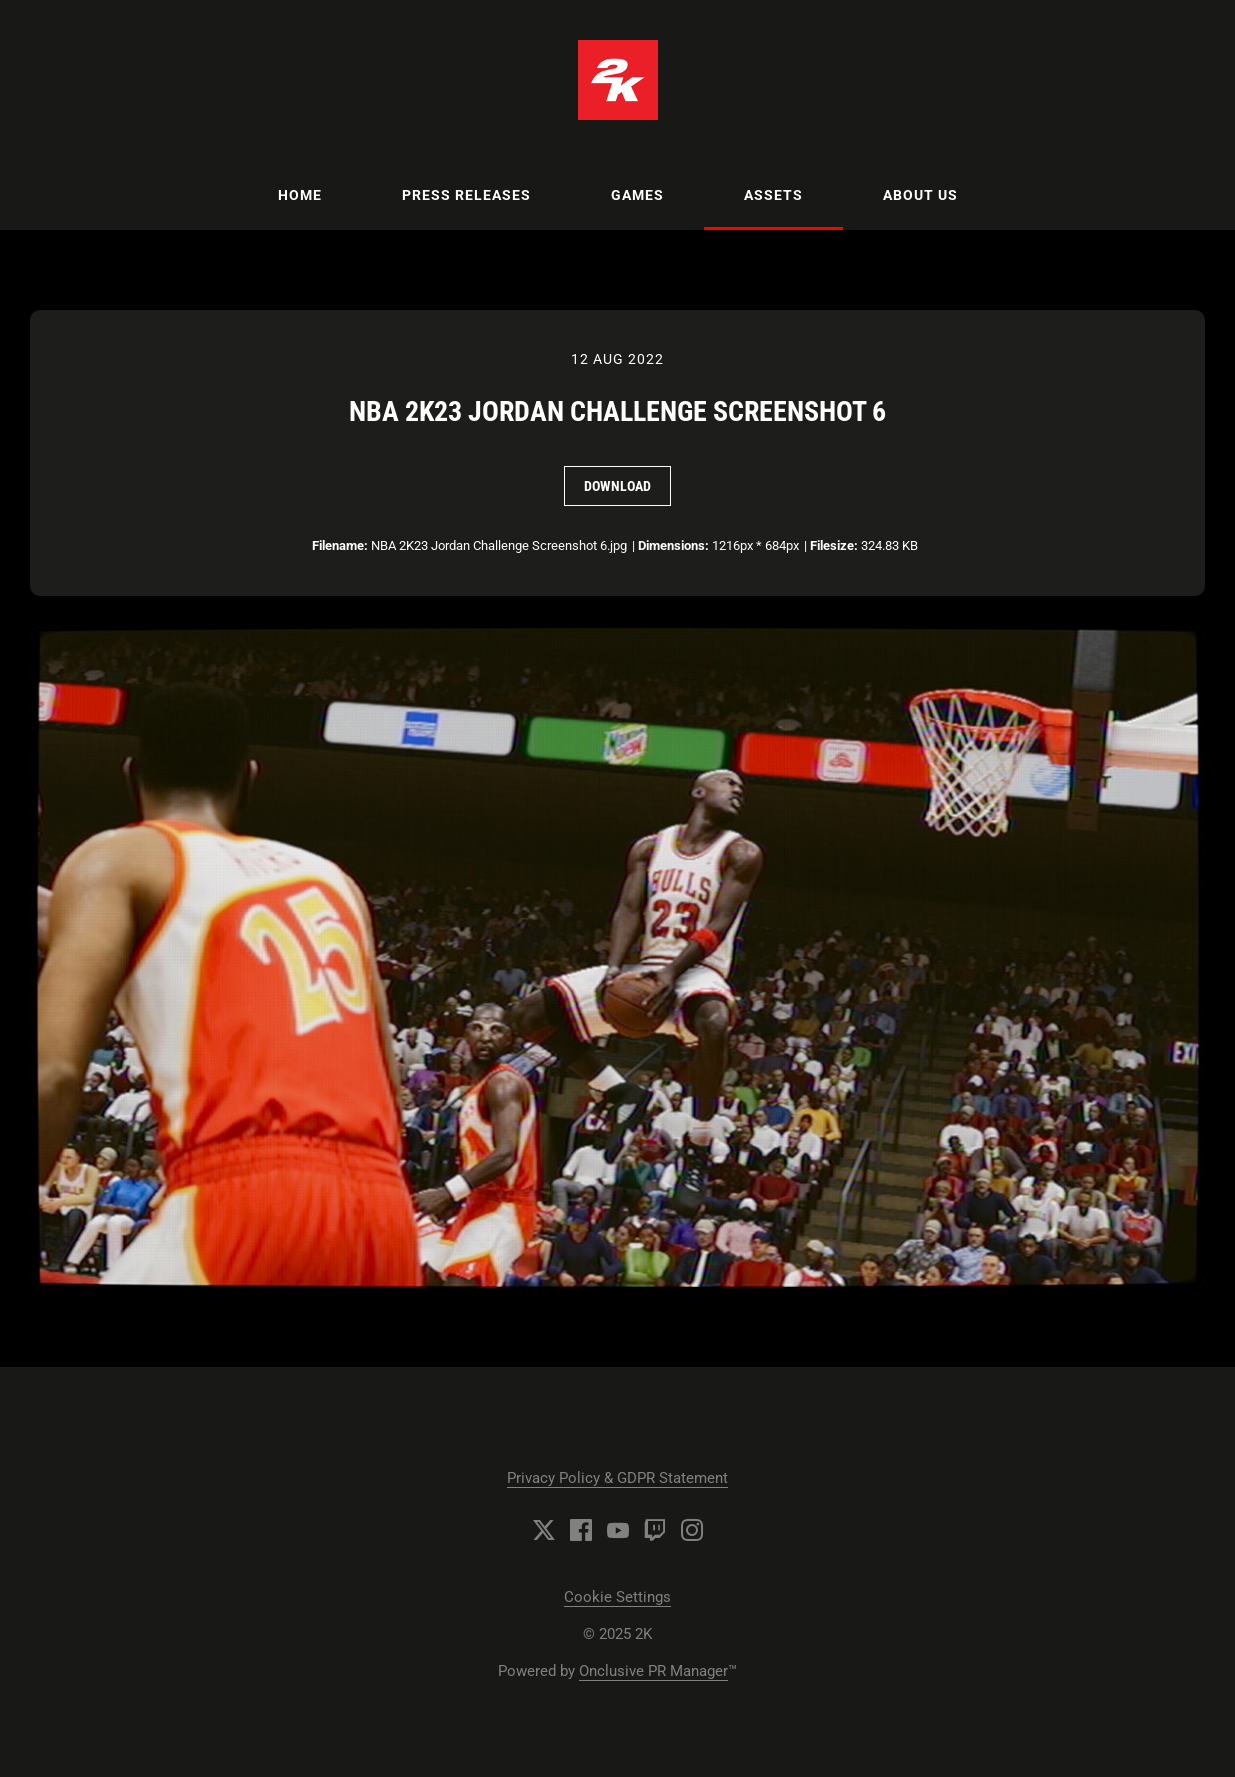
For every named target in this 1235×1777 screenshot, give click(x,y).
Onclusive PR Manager (653, 1671)
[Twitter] (544, 1530)
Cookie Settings (617, 1597)
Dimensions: (673, 545)
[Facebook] (581, 1530)
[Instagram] (692, 1530)
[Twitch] (655, 1530)
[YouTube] (618, 1530)
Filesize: (834, 545)
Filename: (340, 545)
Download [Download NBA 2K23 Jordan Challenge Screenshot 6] (617, 486)
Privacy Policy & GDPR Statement (617, 1478)
